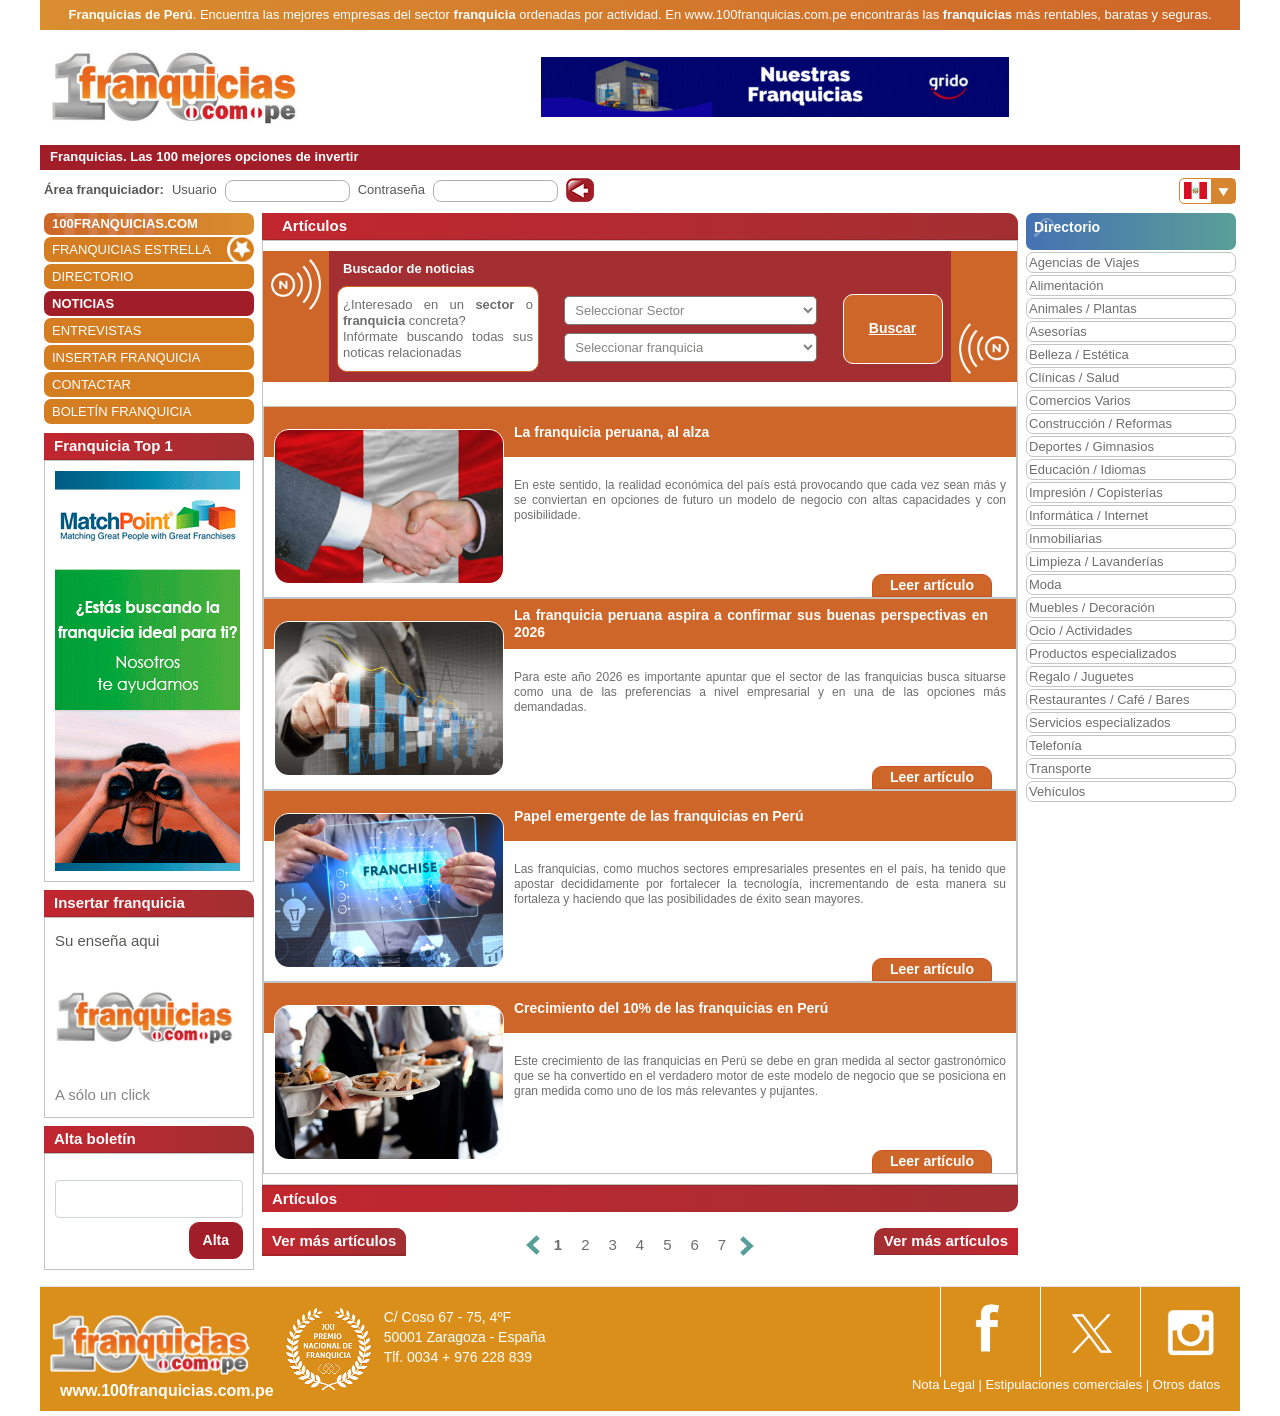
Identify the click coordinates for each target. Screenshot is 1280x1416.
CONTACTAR (91, 384)
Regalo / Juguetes (1081, 676)
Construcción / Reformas (1100, 423)
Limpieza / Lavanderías (1096, 561)
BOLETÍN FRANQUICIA (121, 411)
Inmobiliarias (1065, 538)
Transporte (1060, 768)
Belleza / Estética (1079, 354)
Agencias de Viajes (1084, 262)
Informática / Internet (1088, 515)
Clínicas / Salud (1074, 377)
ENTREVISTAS (96, 330)
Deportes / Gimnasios (1091, 446)
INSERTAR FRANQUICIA (126, 357)
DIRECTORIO (92, 276)
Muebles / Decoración (1092, 607)
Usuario (194, 189)
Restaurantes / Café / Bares (1109, 699)
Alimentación (1066, 285)
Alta (216, 1240)
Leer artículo (932, 585)
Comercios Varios (1080, 400)
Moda (1045, 584)
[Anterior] (533, 1245)
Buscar (892, 328)
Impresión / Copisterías (1096, 492)
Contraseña (391, 189)
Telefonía (1055, 745)
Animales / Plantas (1083, 308)
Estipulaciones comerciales (1065, 1384)
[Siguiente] (747, 1245)
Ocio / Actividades (1080, 630)
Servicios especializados (1100, 722)
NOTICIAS (83, 303)
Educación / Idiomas (1087, 469)
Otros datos (1186, 1384)
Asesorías (1058, 331)
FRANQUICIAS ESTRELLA (131, 249)
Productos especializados (1102, 653)
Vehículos (1057, 791)
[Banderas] (1207, 191)
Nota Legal (943, 1384)
